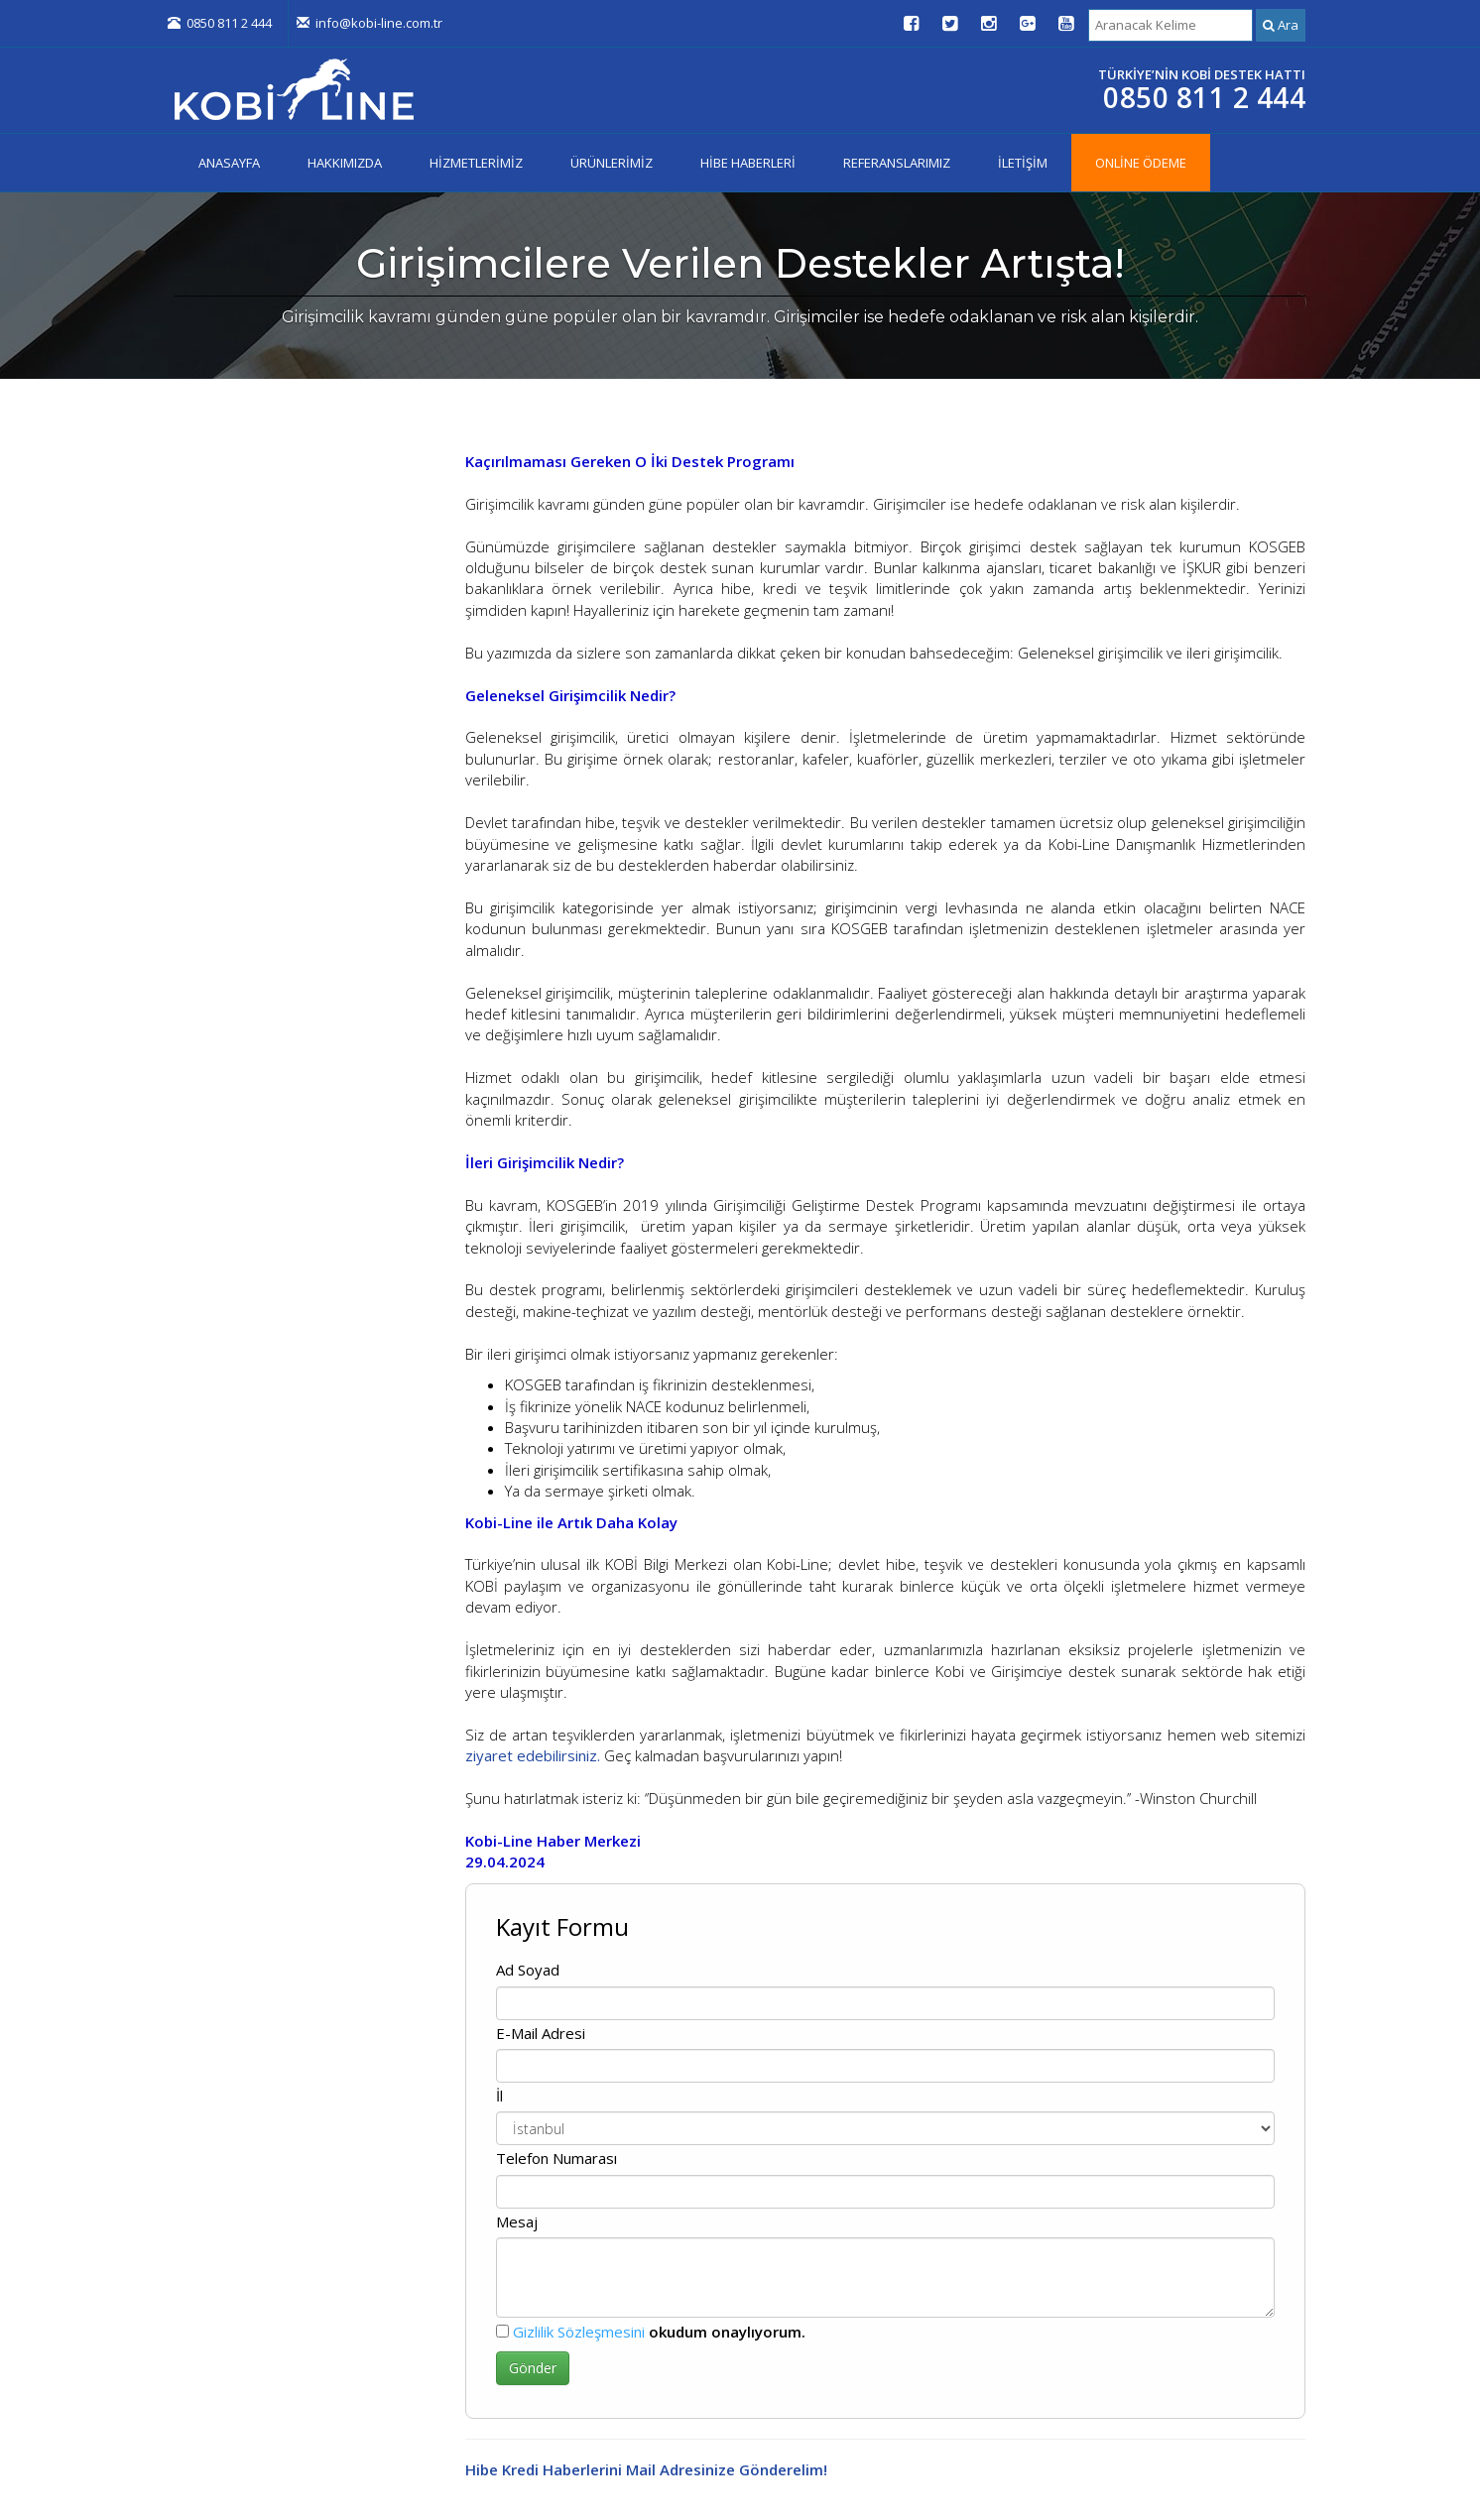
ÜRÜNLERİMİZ (611, 163)
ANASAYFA (229, 163)
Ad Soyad (527, 1970)
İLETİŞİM (1023, 163)
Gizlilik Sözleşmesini (579, 2331)
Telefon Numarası (556, 2158)
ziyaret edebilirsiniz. (532, 1755)
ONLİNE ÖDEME (1140, 163)
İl (499, 2095)
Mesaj (517, 2221)
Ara (1280, 25)
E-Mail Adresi (540, 2033)
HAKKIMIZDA (345, 163)
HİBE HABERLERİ (748, 163)
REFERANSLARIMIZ (896, 163)
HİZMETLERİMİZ (476, 163)
